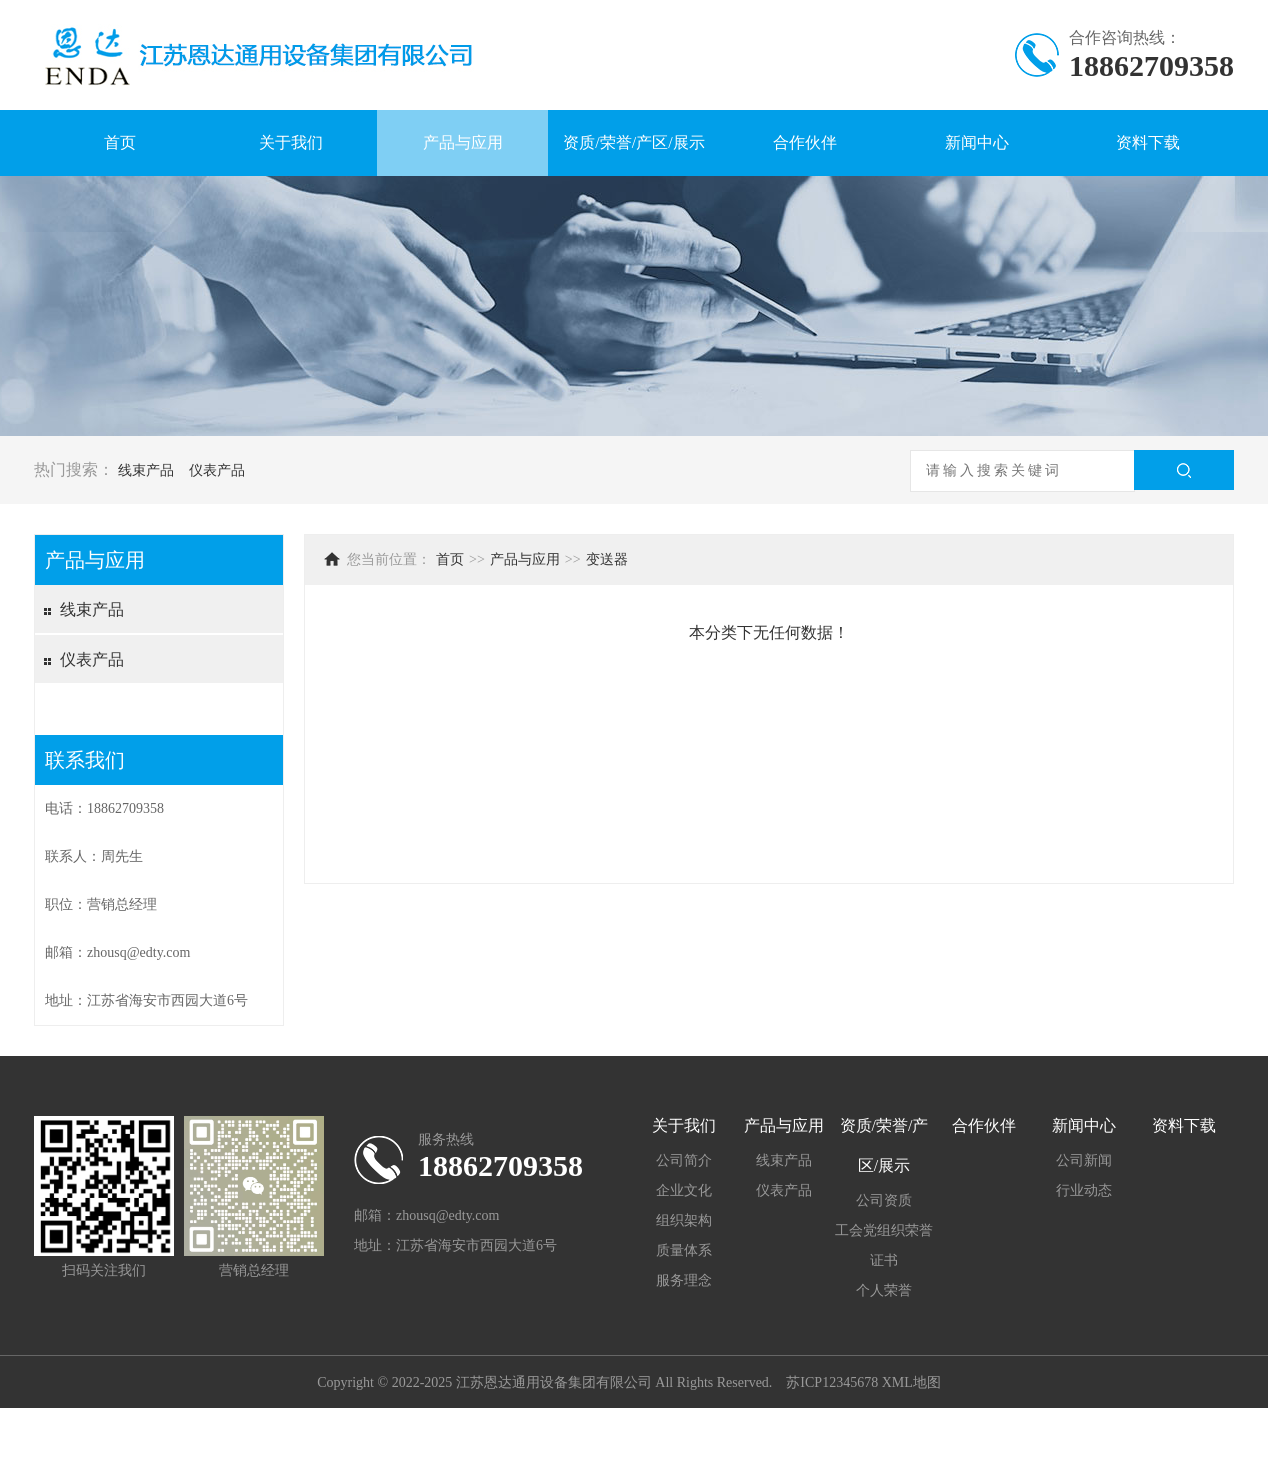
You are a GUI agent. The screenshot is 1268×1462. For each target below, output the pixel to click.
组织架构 (684, 1220)
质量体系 (684, 1250)
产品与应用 (463, 142)
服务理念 (684, 1280)
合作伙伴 (805, 142)
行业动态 (1084, 1190)
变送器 (607, 559)
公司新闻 (1084, 1160)
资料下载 (1148, 142)
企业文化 (684, 1190)
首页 (120, 142)
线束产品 (146, 470)
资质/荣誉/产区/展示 (633, 142)
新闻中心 (977, 142)
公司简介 (684, 1160)
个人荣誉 (884, 1290)
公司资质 (884, 1200)
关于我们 (291, 142)
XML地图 (911, 1382)
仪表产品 (217, 470)
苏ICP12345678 (832, 1382)
